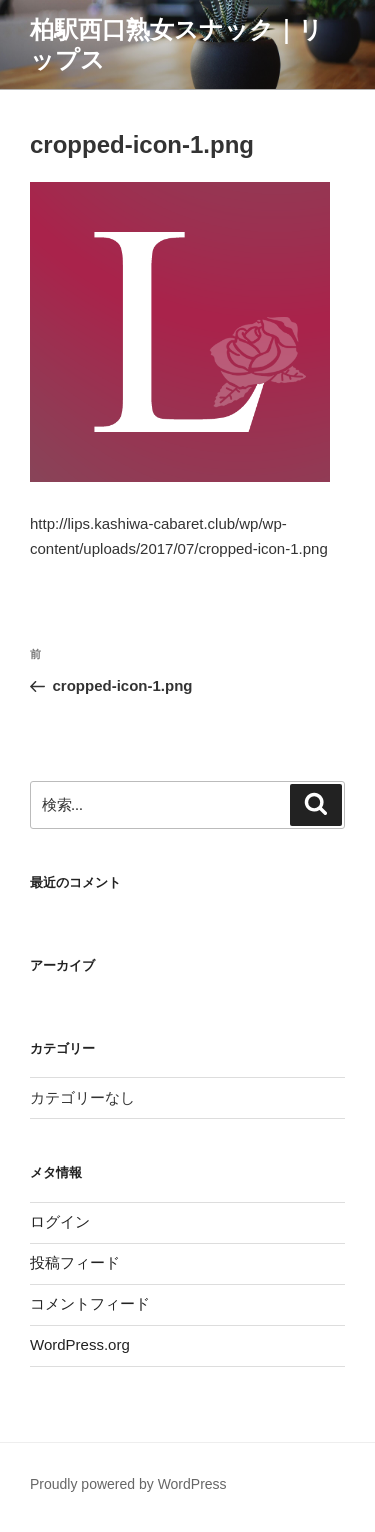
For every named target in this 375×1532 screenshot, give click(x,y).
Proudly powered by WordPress (128, 1484)
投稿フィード (75, 1262)
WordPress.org (80, 1344)
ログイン (60, 1221)
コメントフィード (90, 1303)
